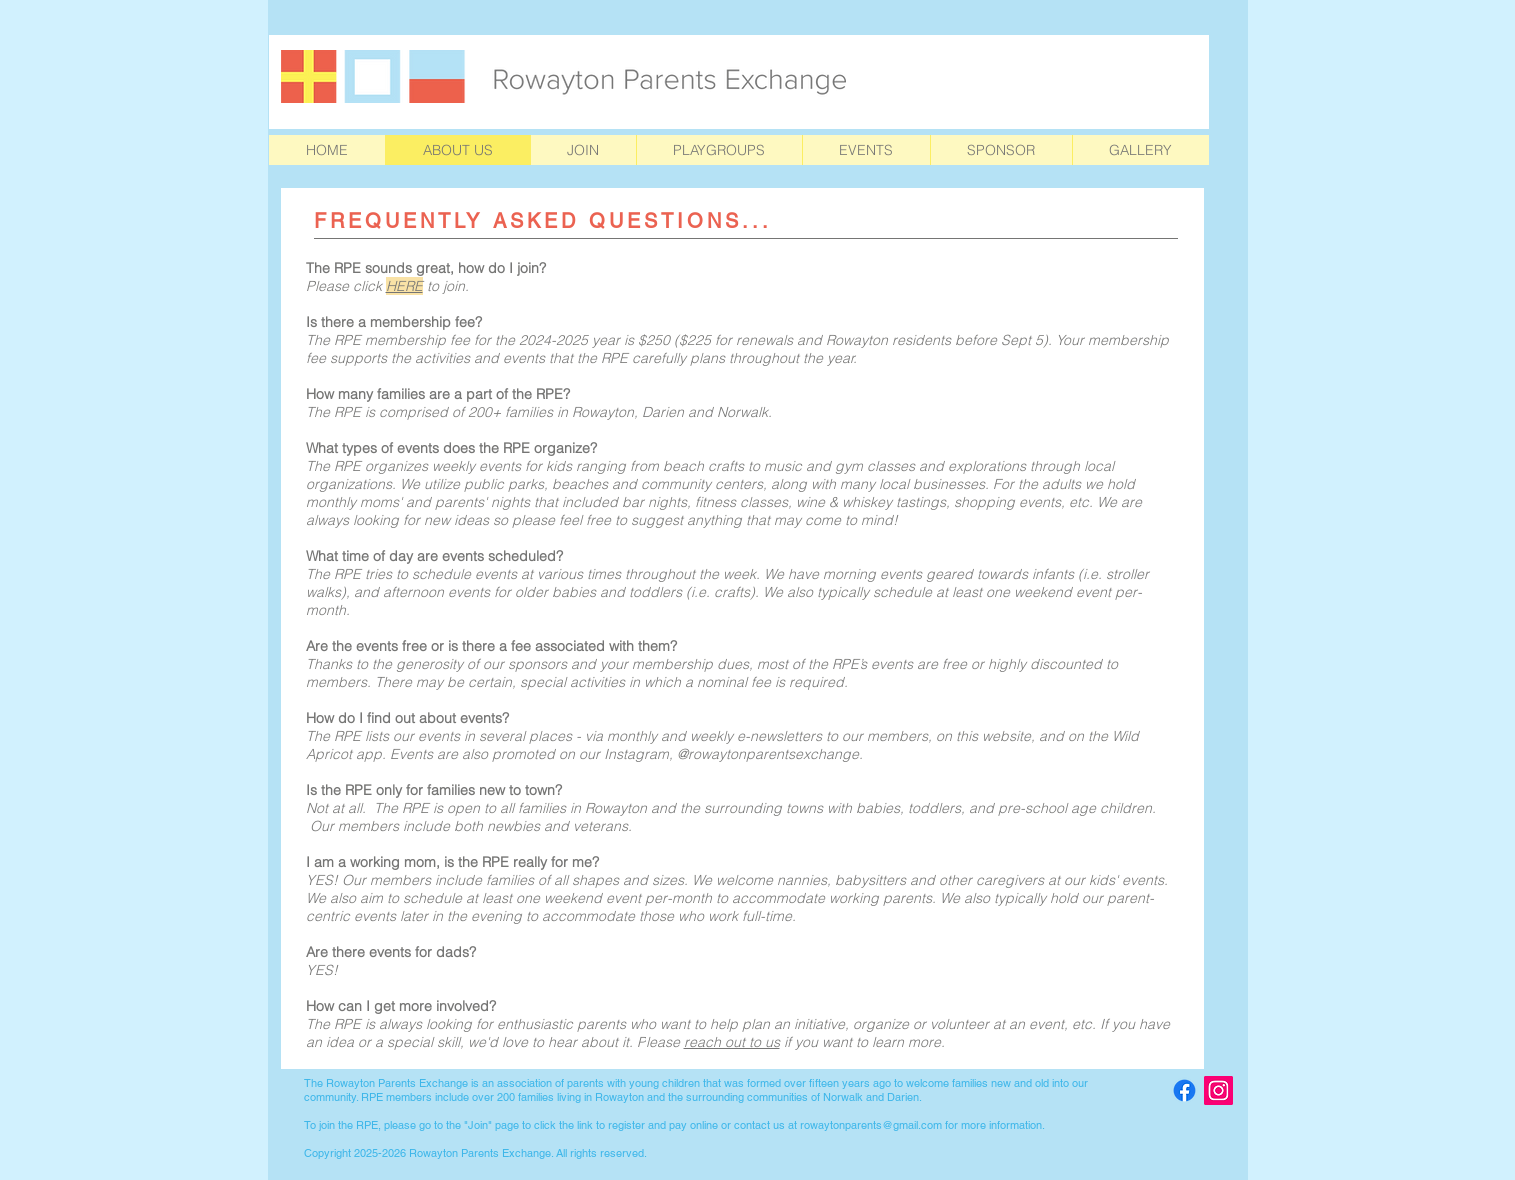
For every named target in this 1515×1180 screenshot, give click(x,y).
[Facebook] (1184, 1090)
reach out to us (732, 1042)
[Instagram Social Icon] (1218, 1090)
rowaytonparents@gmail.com (871, 1125)
